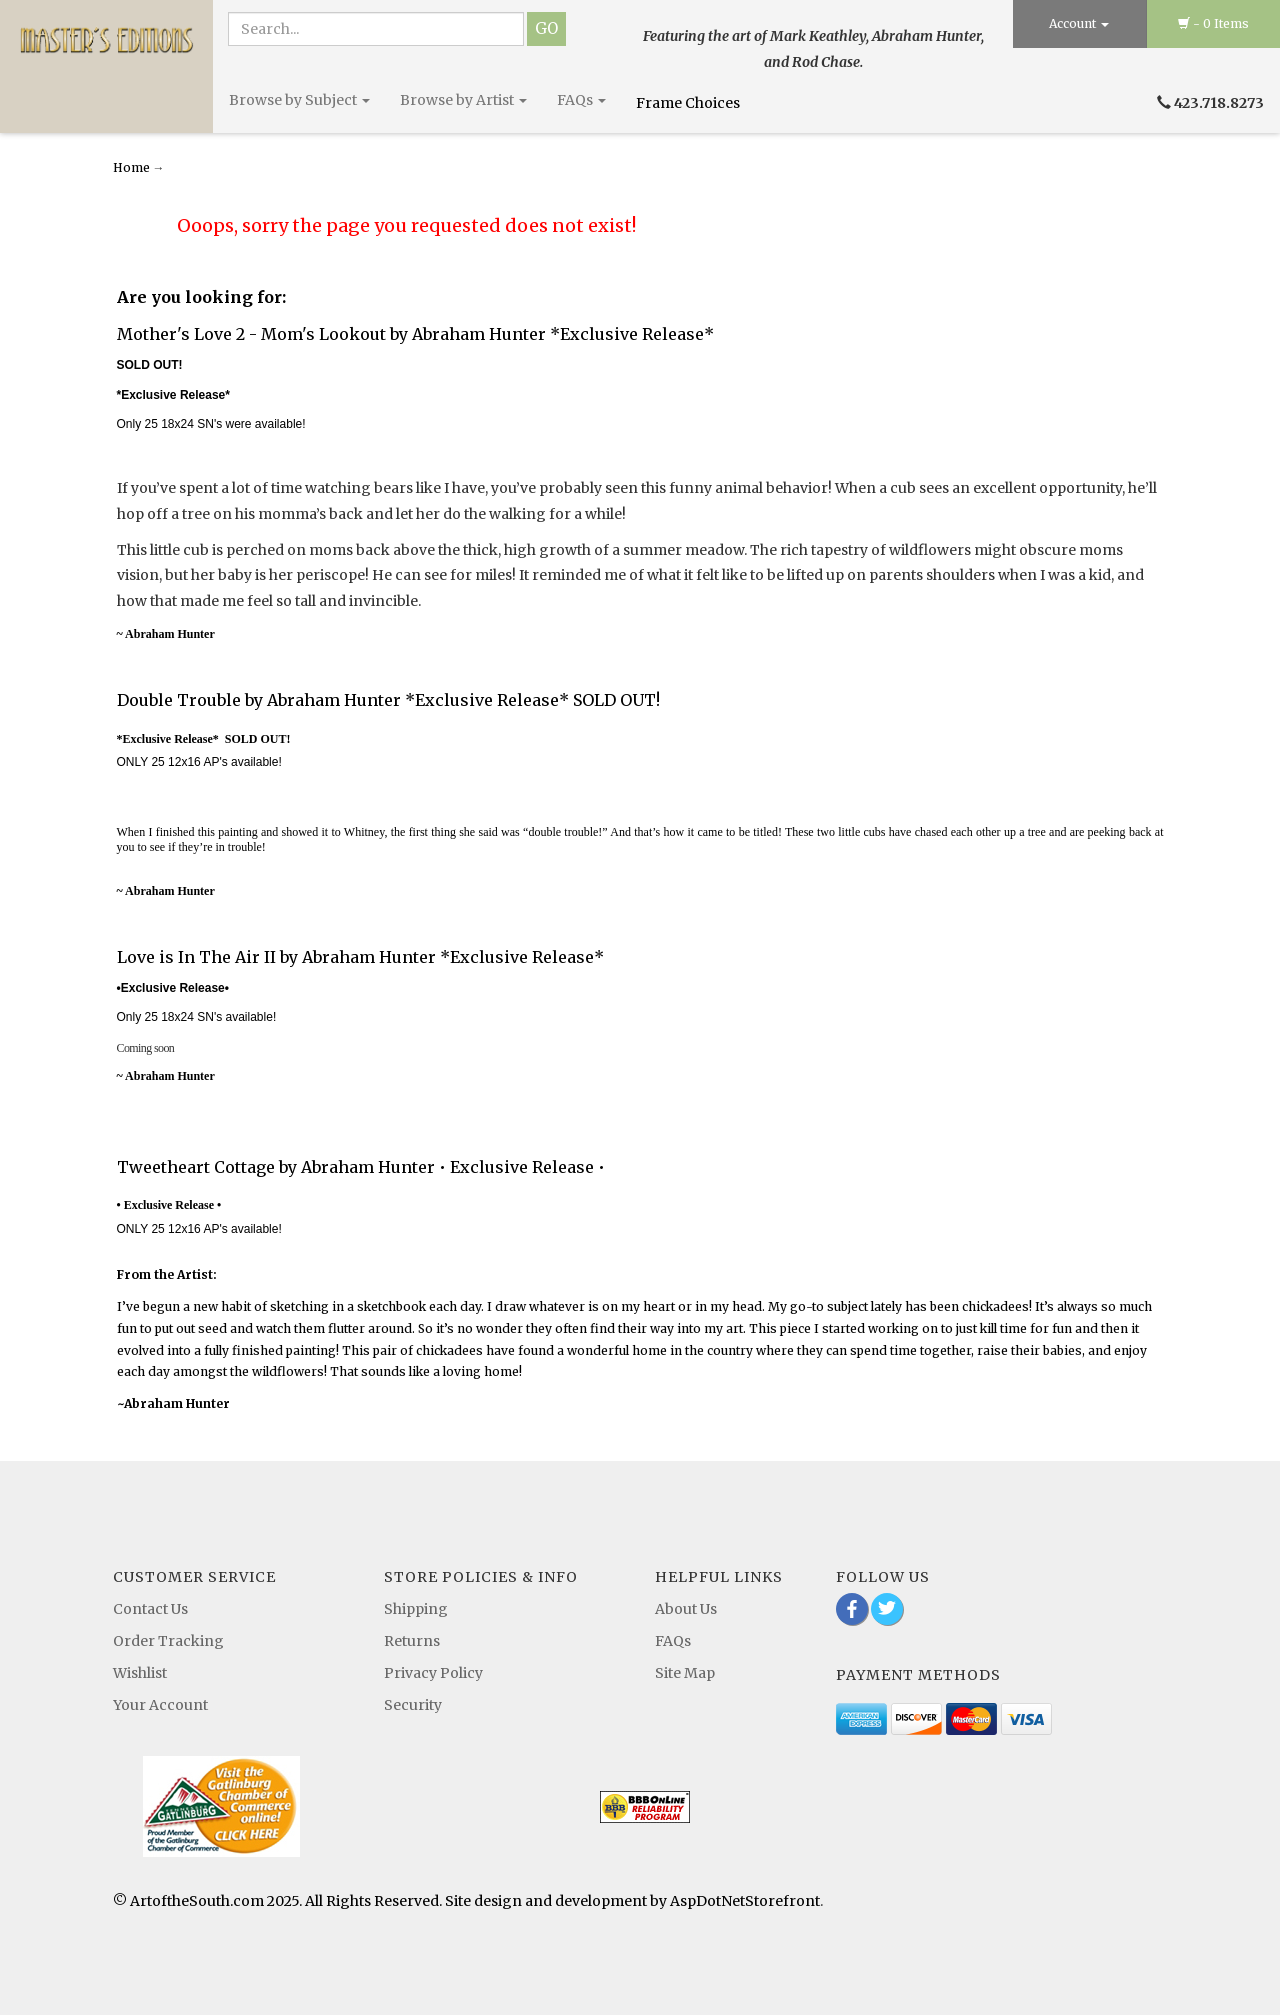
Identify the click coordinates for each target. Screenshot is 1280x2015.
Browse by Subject (299, 100)
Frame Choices (689, 103)
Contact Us (150, 1609)
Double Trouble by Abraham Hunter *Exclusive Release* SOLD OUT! (388, 700)
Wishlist (140, 1673)
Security (413, 1705)
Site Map (685, 1673)
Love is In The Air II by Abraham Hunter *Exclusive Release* (360, 957)
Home (133, 167)
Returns (412, 1641)
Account (1079, 23)
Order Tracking (168, 1641)
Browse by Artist (463, 100)
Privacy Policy (433, 1673)
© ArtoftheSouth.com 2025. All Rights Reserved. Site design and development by (391, 1901)
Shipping (416, 1609)
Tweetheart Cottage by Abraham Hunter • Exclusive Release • (361, 1167)
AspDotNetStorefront (745, 1901)
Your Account (160, 1705)
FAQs (581, 100)
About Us (686, 1609)
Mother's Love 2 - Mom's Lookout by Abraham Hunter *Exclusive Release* (415, 334)
